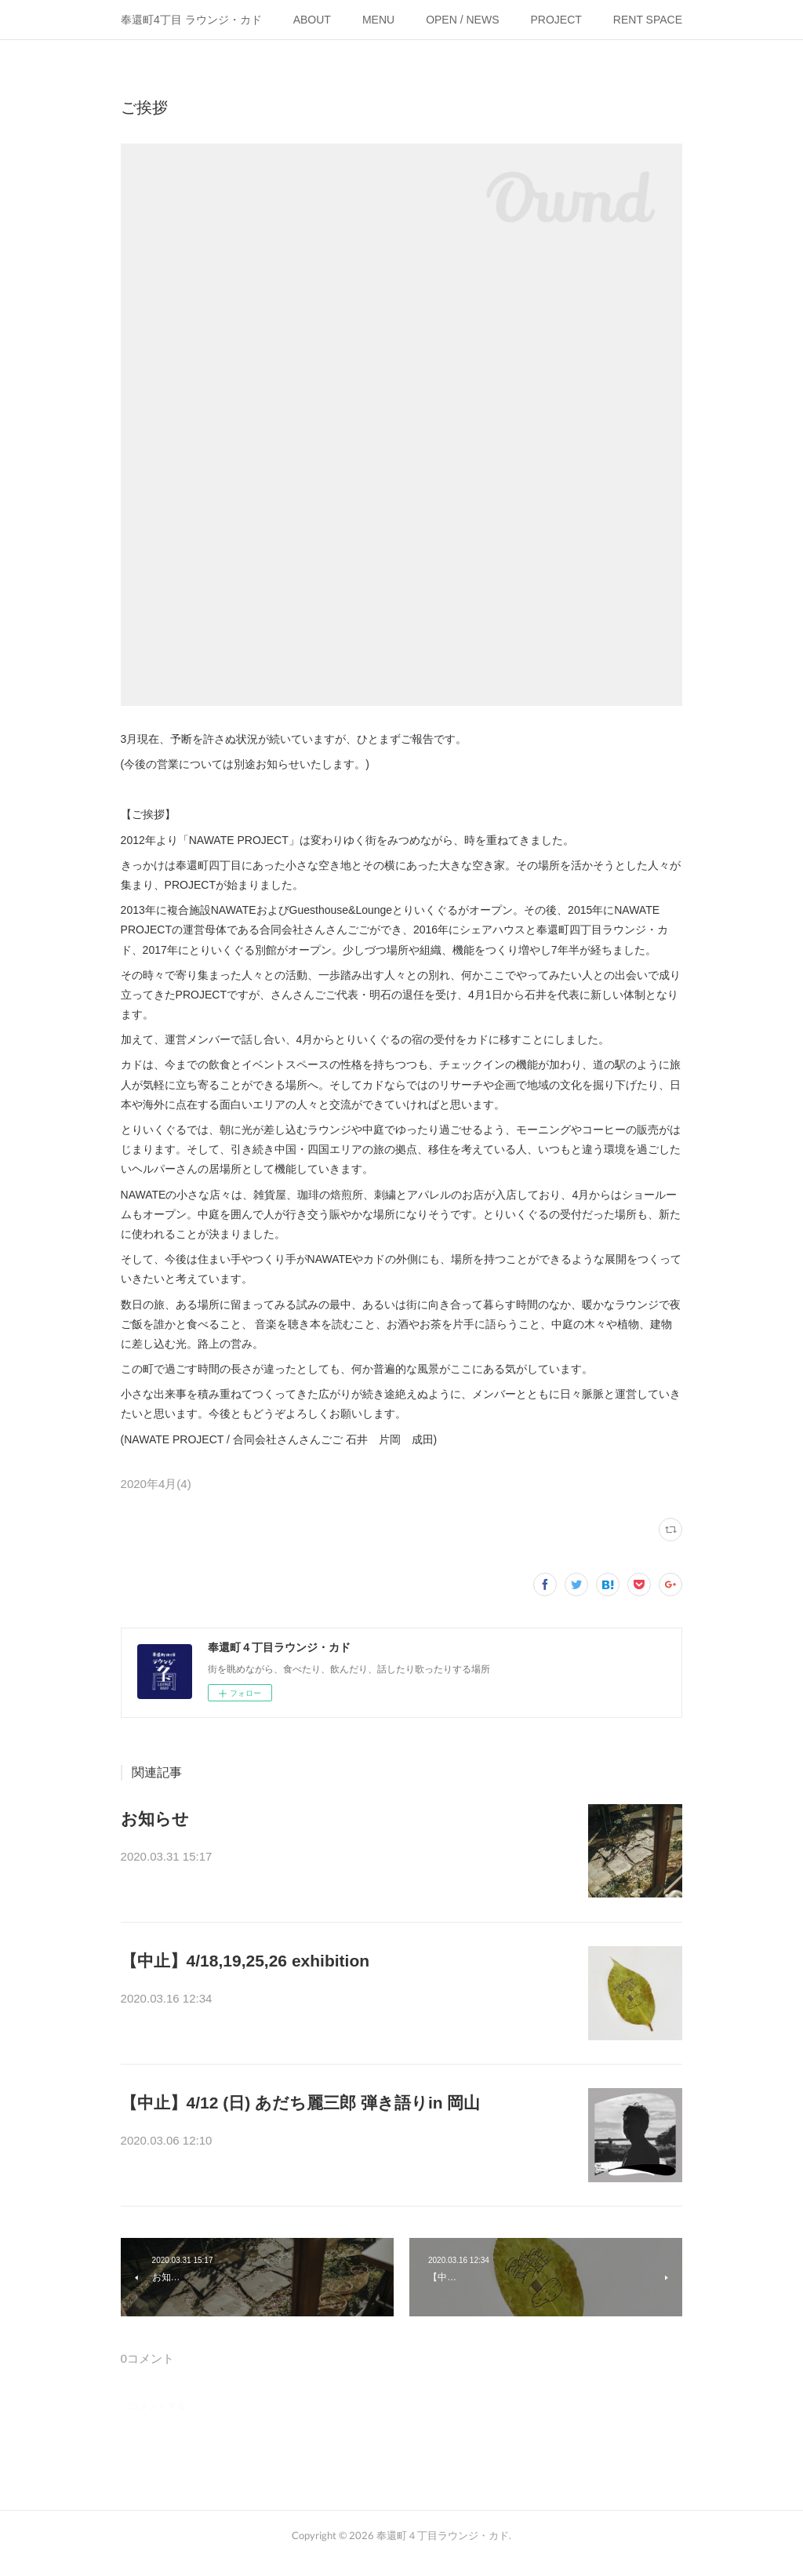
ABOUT (312, 19)
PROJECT (556, 19)
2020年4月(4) (156, 1483)
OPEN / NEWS (462, 19)
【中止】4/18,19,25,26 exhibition (245, 1961)
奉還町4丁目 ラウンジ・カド (191, 19)
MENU (378, 19)
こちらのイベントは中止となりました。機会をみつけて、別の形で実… (346, 2000)
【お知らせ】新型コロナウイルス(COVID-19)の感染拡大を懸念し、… (341, 1858)
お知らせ (155, 1819)
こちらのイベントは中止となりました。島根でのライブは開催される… (346, 2142)
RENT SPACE (647, 19)
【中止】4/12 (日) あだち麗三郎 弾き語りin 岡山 (301, 2103)
